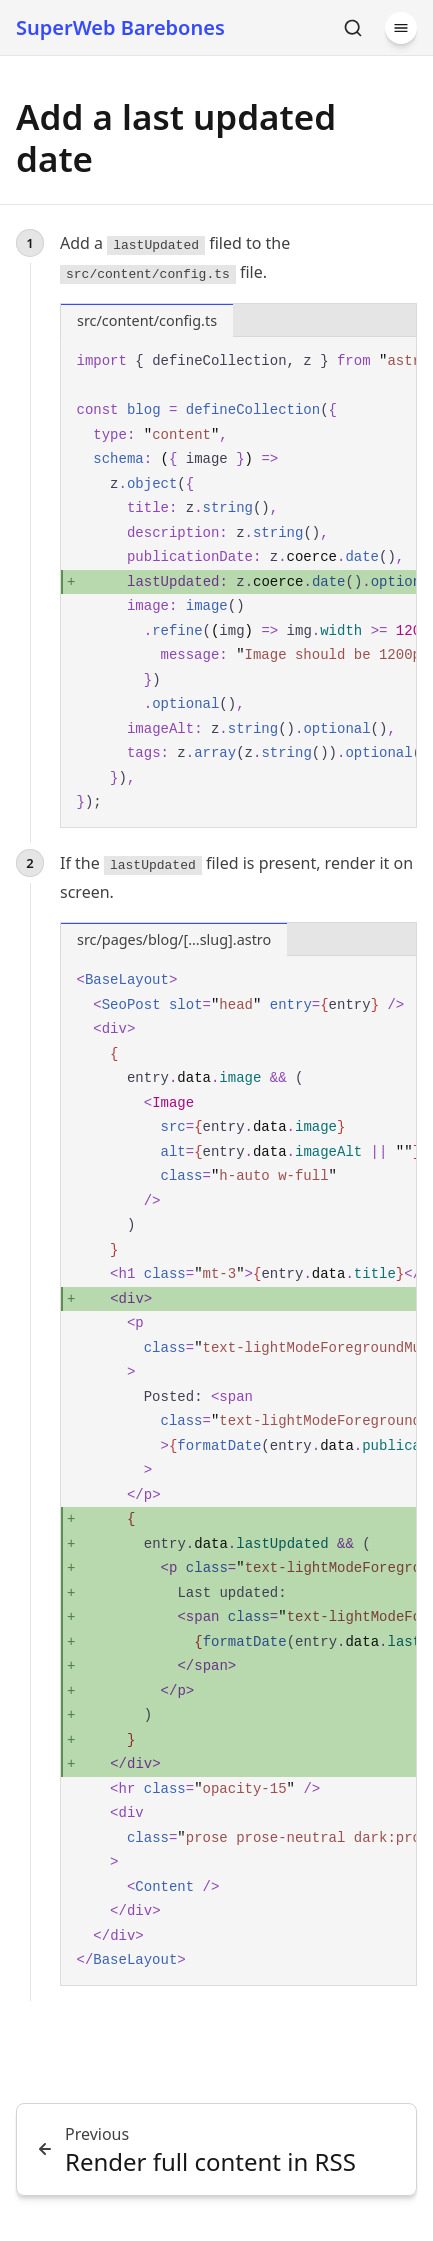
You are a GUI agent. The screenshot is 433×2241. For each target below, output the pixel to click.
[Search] (353, 28)
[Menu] (401, 28)
